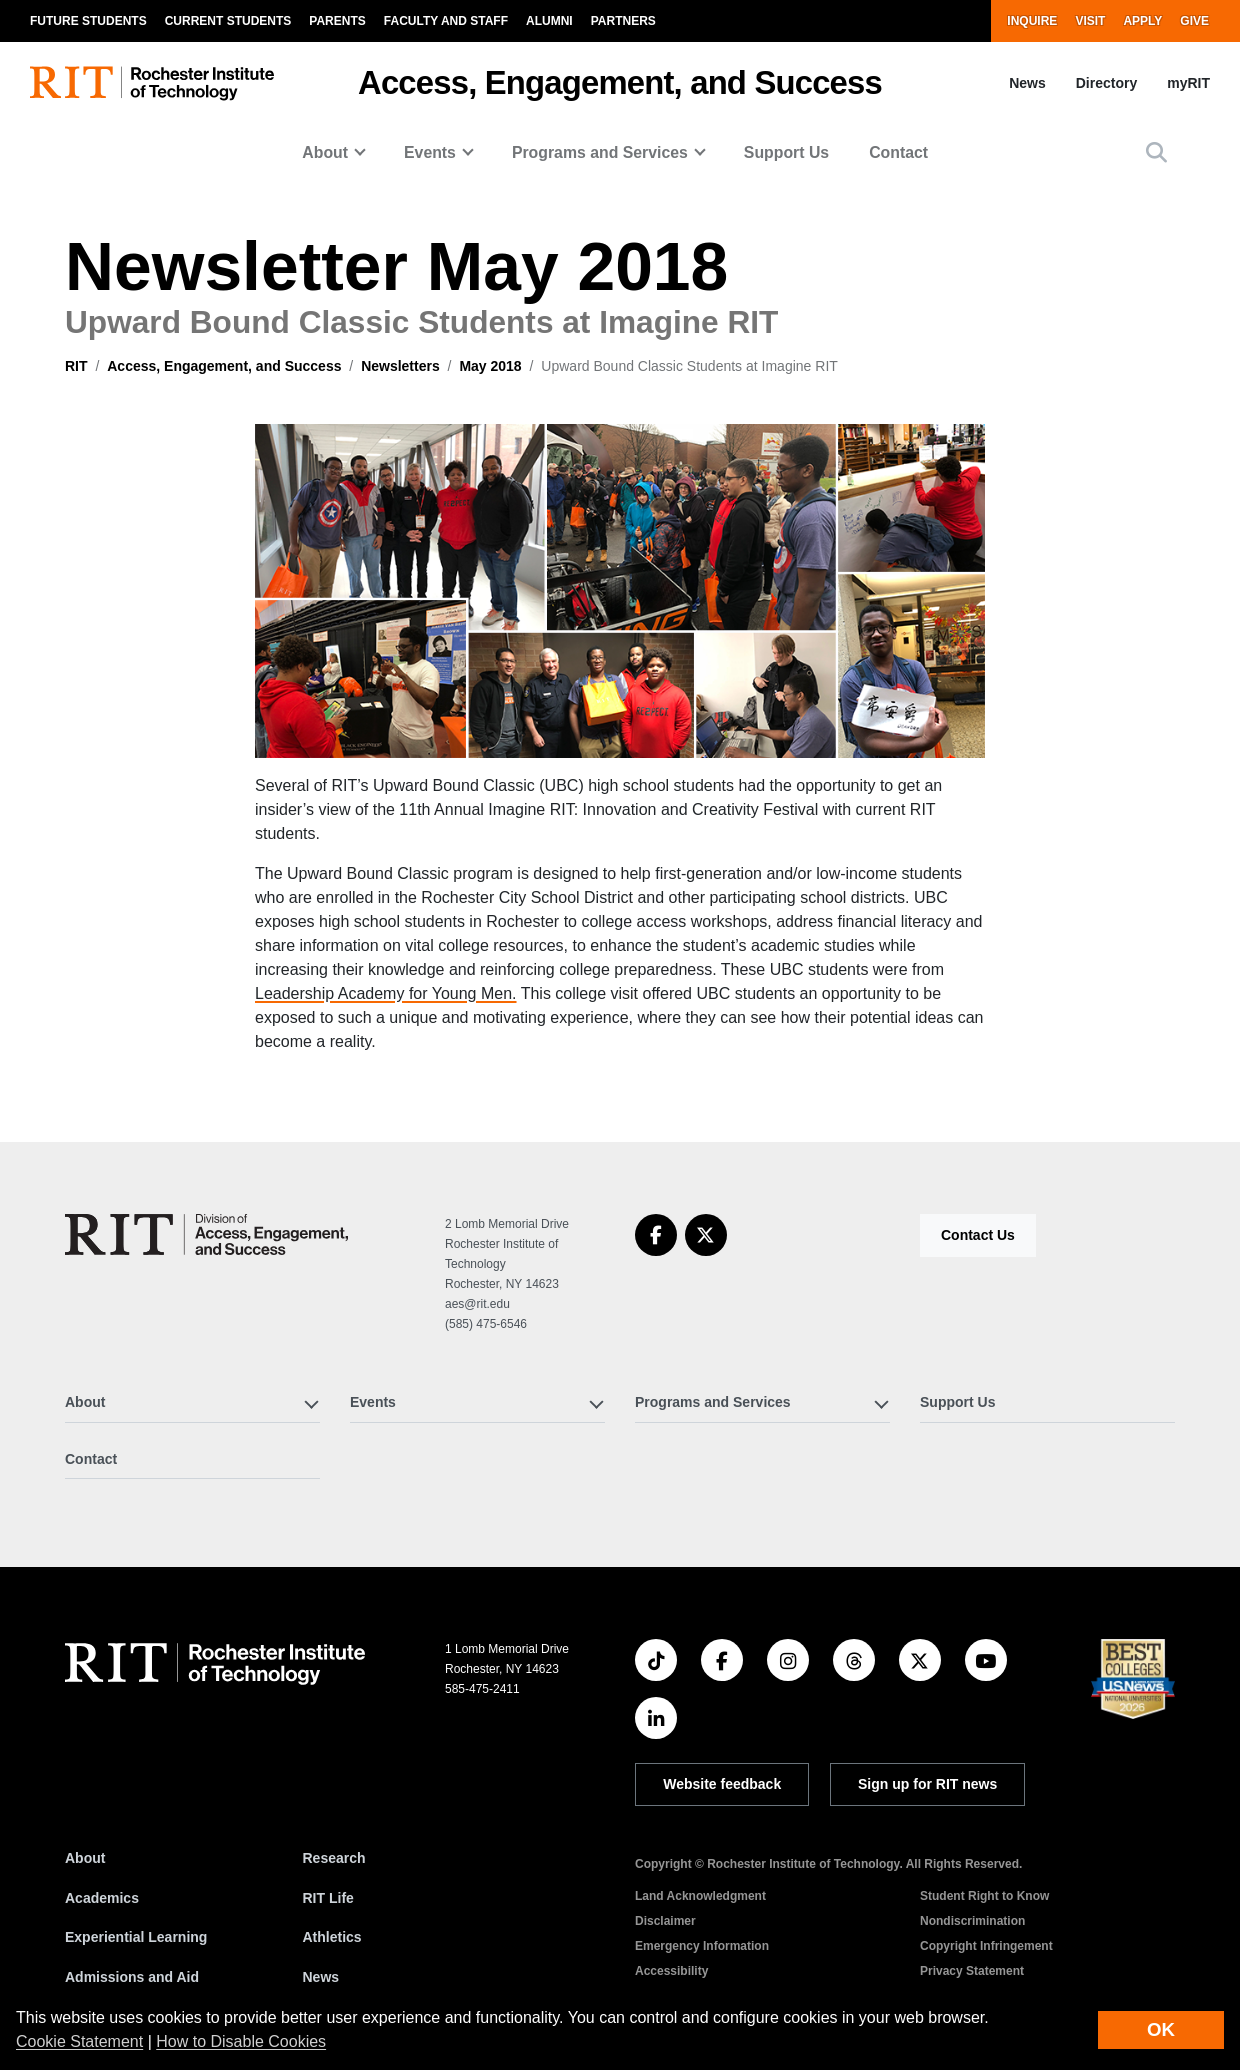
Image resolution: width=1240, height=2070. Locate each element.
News (1027, 83)
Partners (623, 21)
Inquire (1032, 21)
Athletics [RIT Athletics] (332, 1937)
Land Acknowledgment (700, 1896)
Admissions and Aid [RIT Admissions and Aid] (132, 1977)
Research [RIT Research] (334, 1858)
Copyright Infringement (986, 1946)
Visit (1090, 21)
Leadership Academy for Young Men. (386, 993)
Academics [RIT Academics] (102, 1898)
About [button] (325, 152)
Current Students (228, 21)
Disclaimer (665, 1921)
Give (1194, 21)
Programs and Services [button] (600, 152)
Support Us (786, 152)
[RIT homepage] (152, 83)
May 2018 (490, 366)
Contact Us (978, 1235)
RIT (76, 366)
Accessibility (671, 1971)
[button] (1156, 152)
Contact (898, 152)
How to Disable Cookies (241, 2041)
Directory (1106, 83)
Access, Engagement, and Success (620, 82)
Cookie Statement (79, 2041)
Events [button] (430, 152)
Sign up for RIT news (927, 1784)
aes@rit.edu (477, 1304)
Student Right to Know (984, 1896)
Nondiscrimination (972, 1921)
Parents (337, 21)
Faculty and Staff (446, 21)
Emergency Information (702, 1946)
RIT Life (328, 1898)
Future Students (88, 21)
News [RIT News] (321, 1977)
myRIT (1188, 83)
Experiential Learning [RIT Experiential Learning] (136, 1937)
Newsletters (400, 366)
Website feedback (722, 1784)
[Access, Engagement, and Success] (206, 1234)
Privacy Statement (972, 1971)
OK (1161, 2029)
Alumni (549, 21)
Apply (1142, 21)
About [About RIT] (85, 1858)
